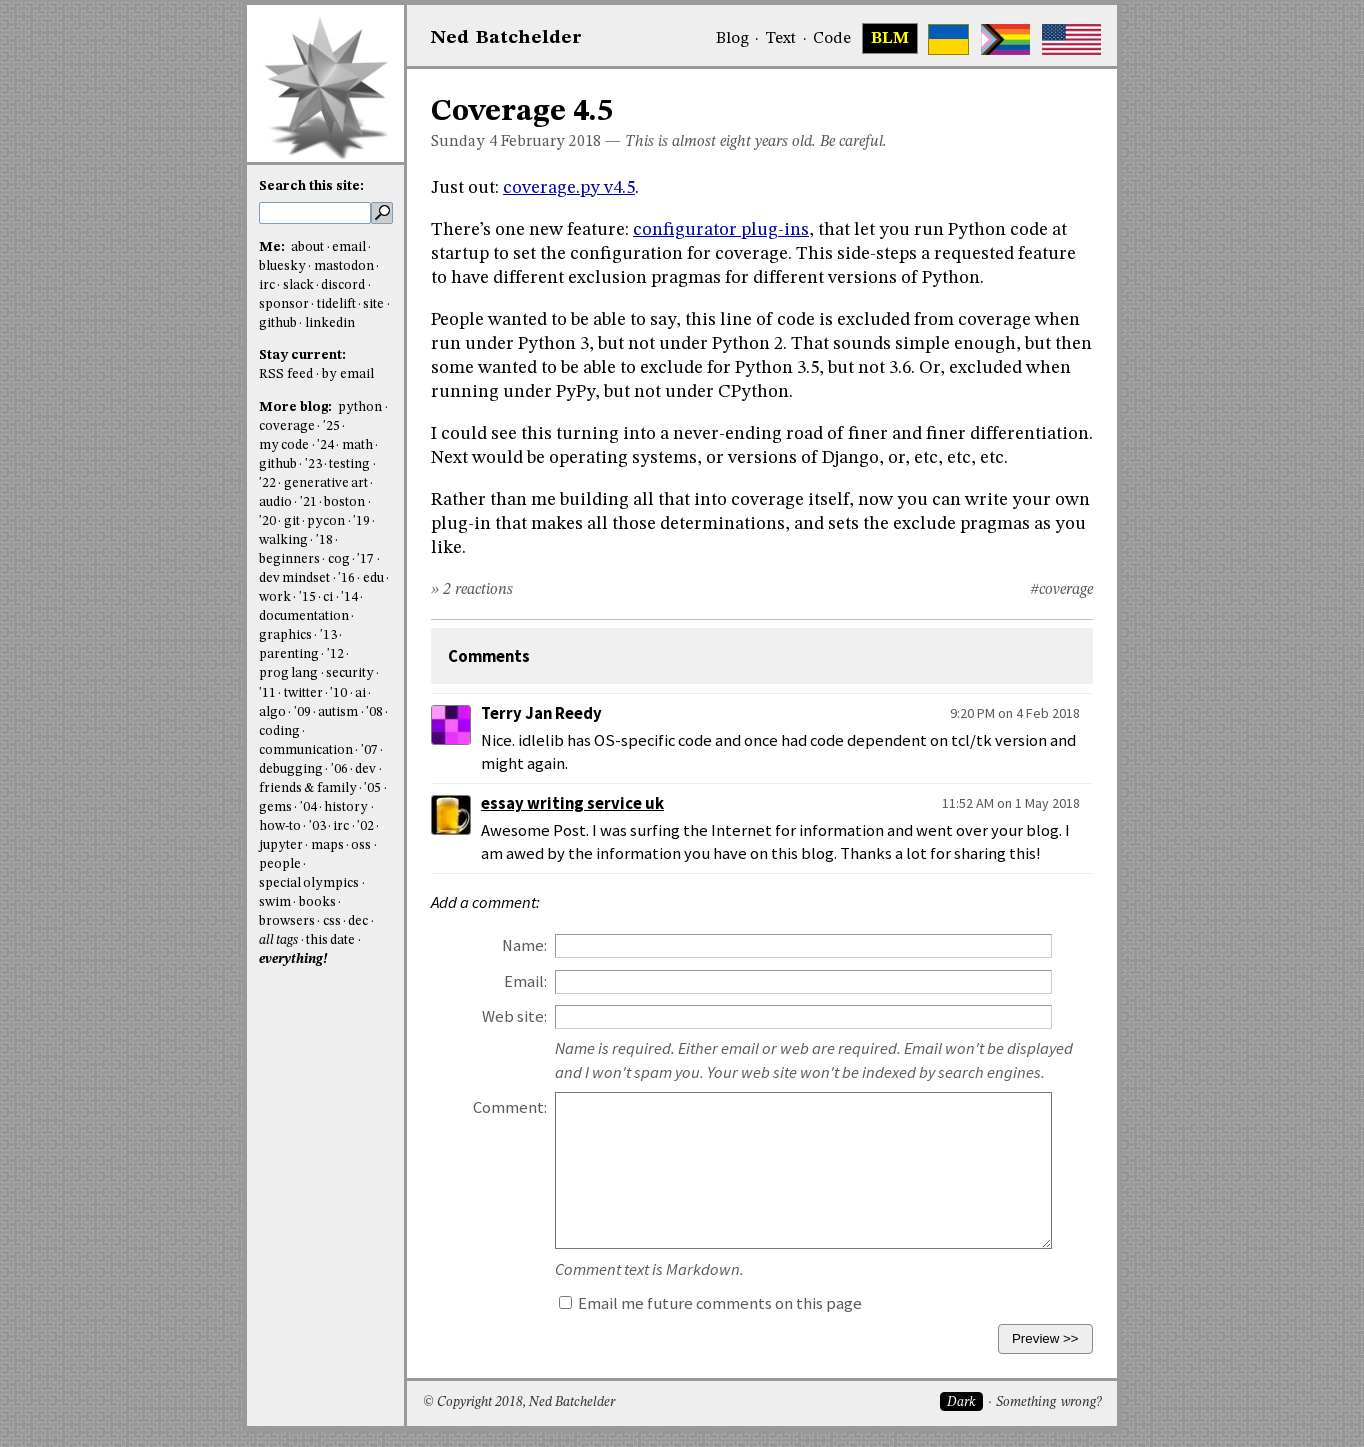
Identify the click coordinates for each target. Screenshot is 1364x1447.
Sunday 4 (464, 142)
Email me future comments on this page (710, 1303)
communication (306, 750)
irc (267, 285)
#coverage (1061, 590)
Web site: (514, 1016)
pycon (326, 521)
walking (283, 540)
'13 (328, 635)
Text (780, 39)
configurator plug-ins (721, 230)
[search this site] (315, 213)
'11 (267, 693)
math (357, 445)
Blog (732, 39)
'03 (317, 826)
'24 (325, 445)
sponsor (284, 304)
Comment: (510, 1107)
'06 (339, 769)
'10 (338, 693)
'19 (361, 521)
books (317, 902)
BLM (890, 39)
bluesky (282, 266)
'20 (267, 521)
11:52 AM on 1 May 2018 (1011, 803)
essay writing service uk (572, 803)
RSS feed (286, 374)
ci (328, 597)
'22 (267, 483)
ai (360, 693)
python (360, 407)
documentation (304, 616)
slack (298, 285)
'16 (346, 578)
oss (361, 845)
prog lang (288, 673)
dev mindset (294, 578)
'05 (372, 788)
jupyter (281, 845)
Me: (273, 247)
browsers (287, 921)
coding (279, 731)
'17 (365, 559)
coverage (287, 426)
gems (275, 807)
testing (349, 464)
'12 (335, 654)
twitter (303, 693)
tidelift (336, 304)
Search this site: (311, 186)
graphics (285, 635)
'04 (308, 807)
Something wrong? (1048, 1402)
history (346, 807)
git (292, 521)
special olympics (309, 883)
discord (343, 285)
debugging (291, 769)
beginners (289, 559)
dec (358, 921)
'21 (308, 502)
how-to (280, 826)
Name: (524, 945)
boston (344, 502)
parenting (289, 654)
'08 (374, 712)
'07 (369, 750)
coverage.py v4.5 (569, 188)
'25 (331, 426)
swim (275, 902)
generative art (326, 483)
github (278, 323)
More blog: (297, 407)
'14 (349, 597)
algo (272, 712)
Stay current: (302, 355)
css (332, 921)
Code (832, 39)
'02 (365, 826)
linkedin (330, 323)
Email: (525, 981)
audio (275, 502)
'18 (324, 540)
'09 (302, 712)
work (275, 597)
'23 (313, 464)
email (349, 247)
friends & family (308, 788)
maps (327, 845)
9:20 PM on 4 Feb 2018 (1015, 713)
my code (284, 445)
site (373, 304)
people (280, 864)
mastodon (344, 266)
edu (373, 578)
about (307, 247)
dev (365, 769)
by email (348, 374)
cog (339, 559)
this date (330, 940)
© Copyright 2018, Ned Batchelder (519, 1402)
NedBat (506, 38)
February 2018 (551, 142)
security (350, 673)
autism (338, 712)
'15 (307, 597)
